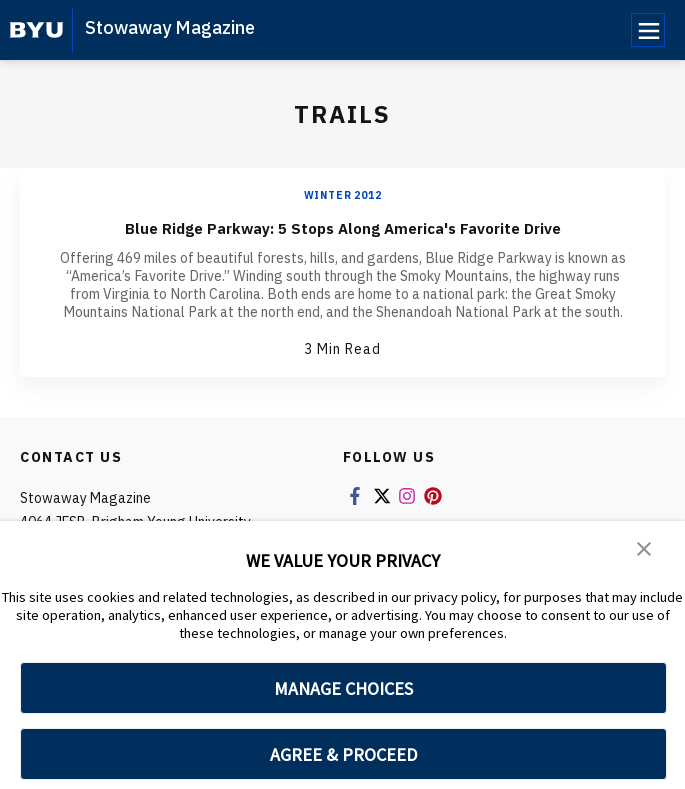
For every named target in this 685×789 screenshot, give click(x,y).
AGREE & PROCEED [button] (343, 754)
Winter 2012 (343, 195)
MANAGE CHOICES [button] (343, 688)
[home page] (36, 30)
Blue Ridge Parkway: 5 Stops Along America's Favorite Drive (342, 226)
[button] (645, 550)
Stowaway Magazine (170, 27)
